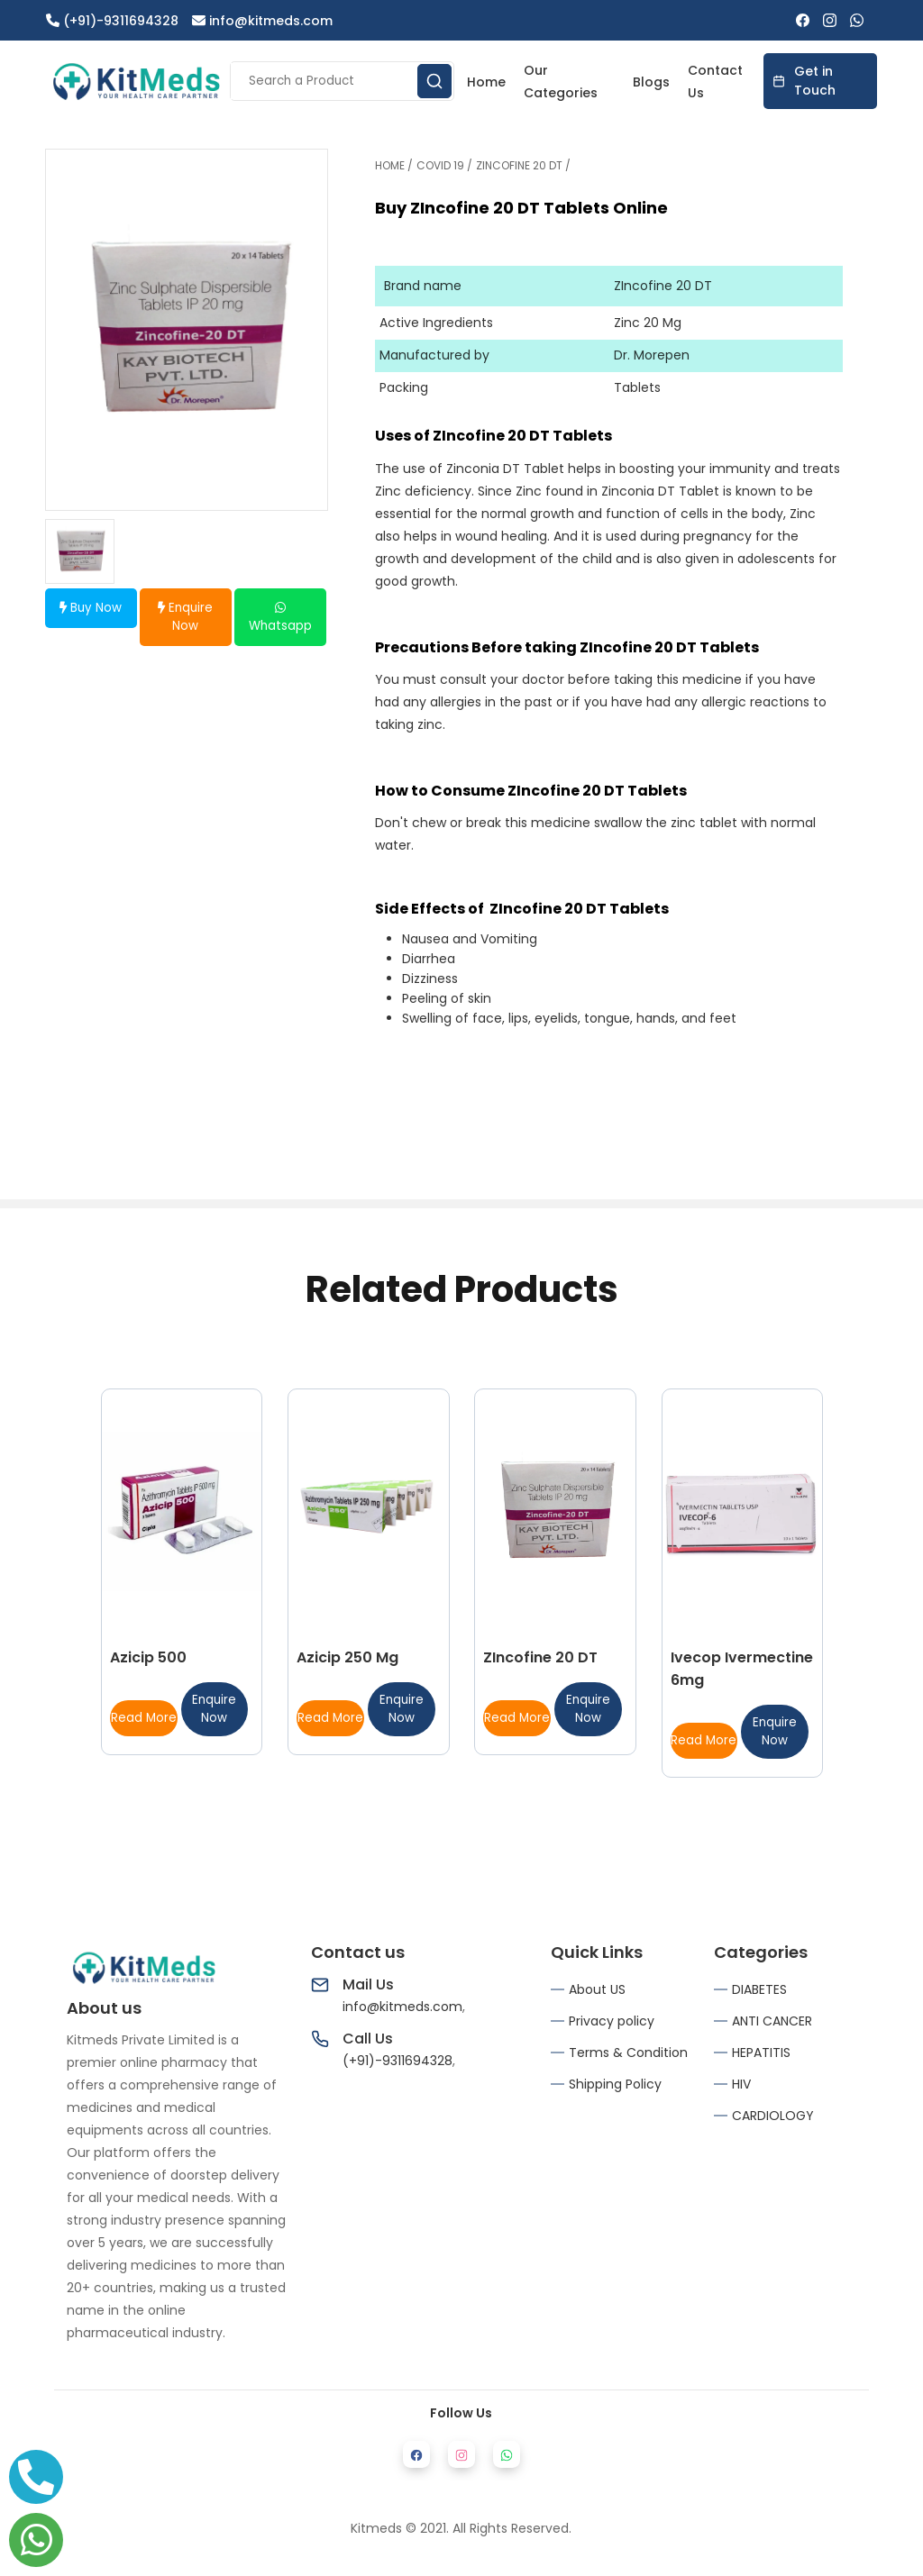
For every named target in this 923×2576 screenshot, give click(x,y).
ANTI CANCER (772, 2021)
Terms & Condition (628, 2053)
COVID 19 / (444, 165)
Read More (144, 1717)
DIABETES (759, 1989)
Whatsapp (280, 618)
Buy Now (90, 607)
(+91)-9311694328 (112, 21)
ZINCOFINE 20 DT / (523, 165)
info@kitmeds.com (262, 21)
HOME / (394, 165)
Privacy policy (611, 2021)
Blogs (651, 82)
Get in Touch (804, 80)
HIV (741, 2084)
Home (486, 82)
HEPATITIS (761, 2053)
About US (597, 1989)
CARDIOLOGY (773, 2116)
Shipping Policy (615, 2084)
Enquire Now (185, 616)
